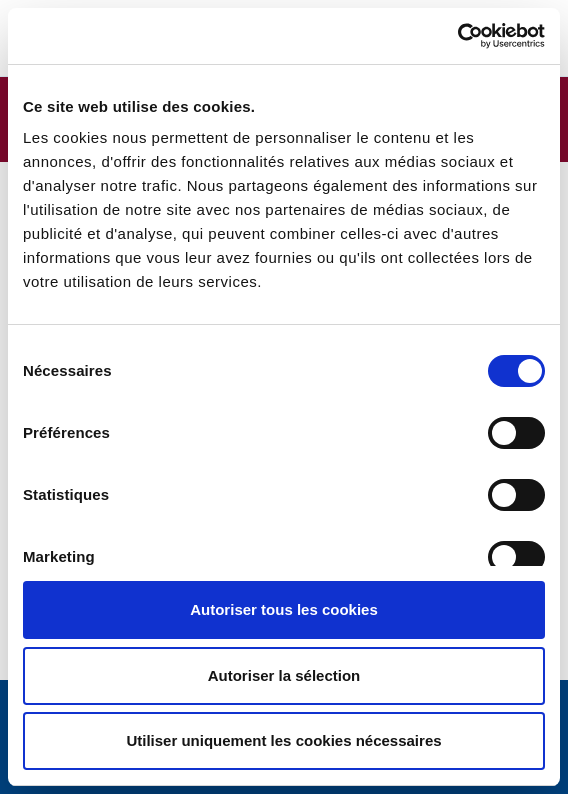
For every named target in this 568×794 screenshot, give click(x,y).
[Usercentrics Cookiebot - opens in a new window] (457, 36)
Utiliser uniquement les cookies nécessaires (283, 740)
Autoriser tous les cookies (284, 609)
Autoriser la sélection (284, 675)
